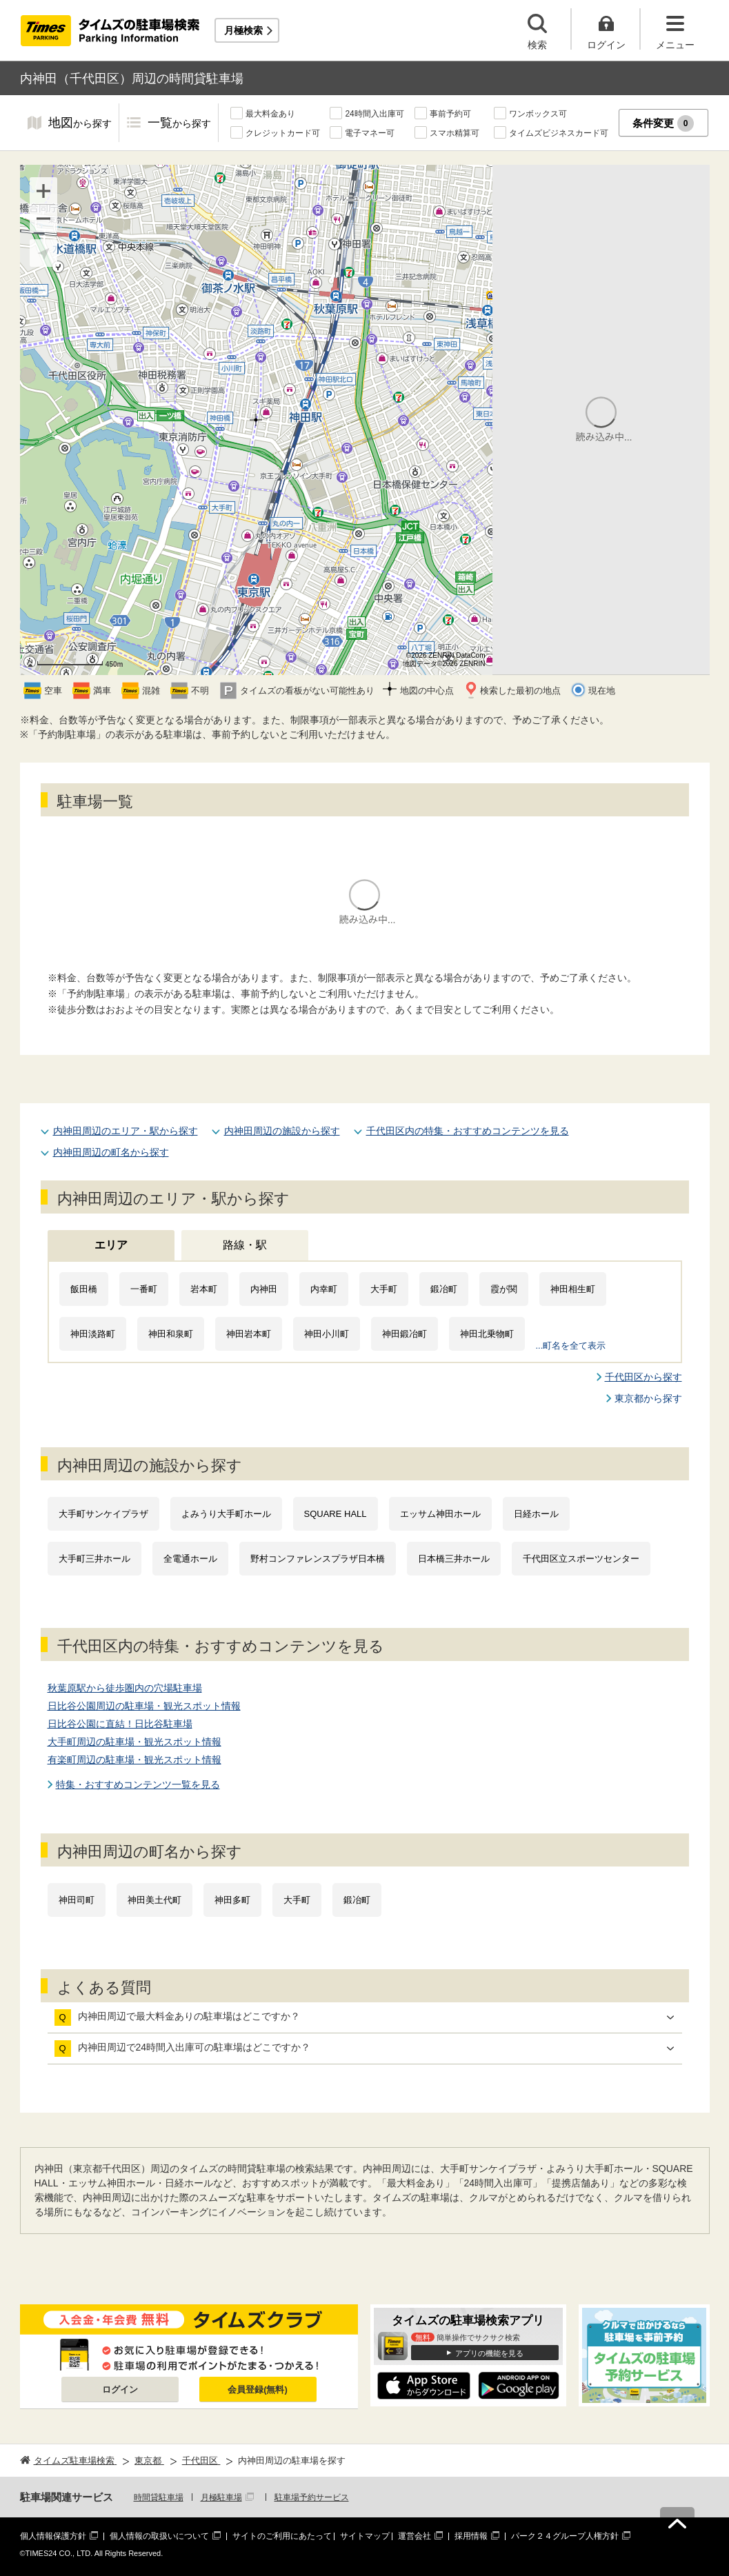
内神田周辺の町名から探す (111, 1152)
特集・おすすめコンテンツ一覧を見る (138, 1784)
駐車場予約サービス (311, 2497)
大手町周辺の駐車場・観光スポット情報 (134, 1741)
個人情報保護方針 (53, 2536)
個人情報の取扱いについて (159, 2536)
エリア (111, 1245)
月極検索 (243, 30)
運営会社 (414, 2536)
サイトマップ (365, 2536)
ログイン (120, 2389)
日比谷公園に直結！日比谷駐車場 (120, 1723)
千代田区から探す (643, 1376)
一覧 (179, 124)
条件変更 (663, 123)
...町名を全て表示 (571, 1345)
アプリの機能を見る (489, 2353)
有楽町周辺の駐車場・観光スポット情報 (134, 1759)
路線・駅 (245, 1245)
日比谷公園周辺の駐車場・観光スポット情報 (144, 1705)
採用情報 (471, 2536)
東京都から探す (648, 1398)
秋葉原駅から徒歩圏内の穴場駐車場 (125, 1687)
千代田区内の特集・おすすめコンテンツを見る (467, 1130)
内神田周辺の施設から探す (282, 1130)
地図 (80, 124)
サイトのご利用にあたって (282, 2536)
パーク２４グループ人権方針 (565, 2536)
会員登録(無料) (258, 2389)
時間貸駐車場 (158, 2497)
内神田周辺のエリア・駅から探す (125, 1130)
